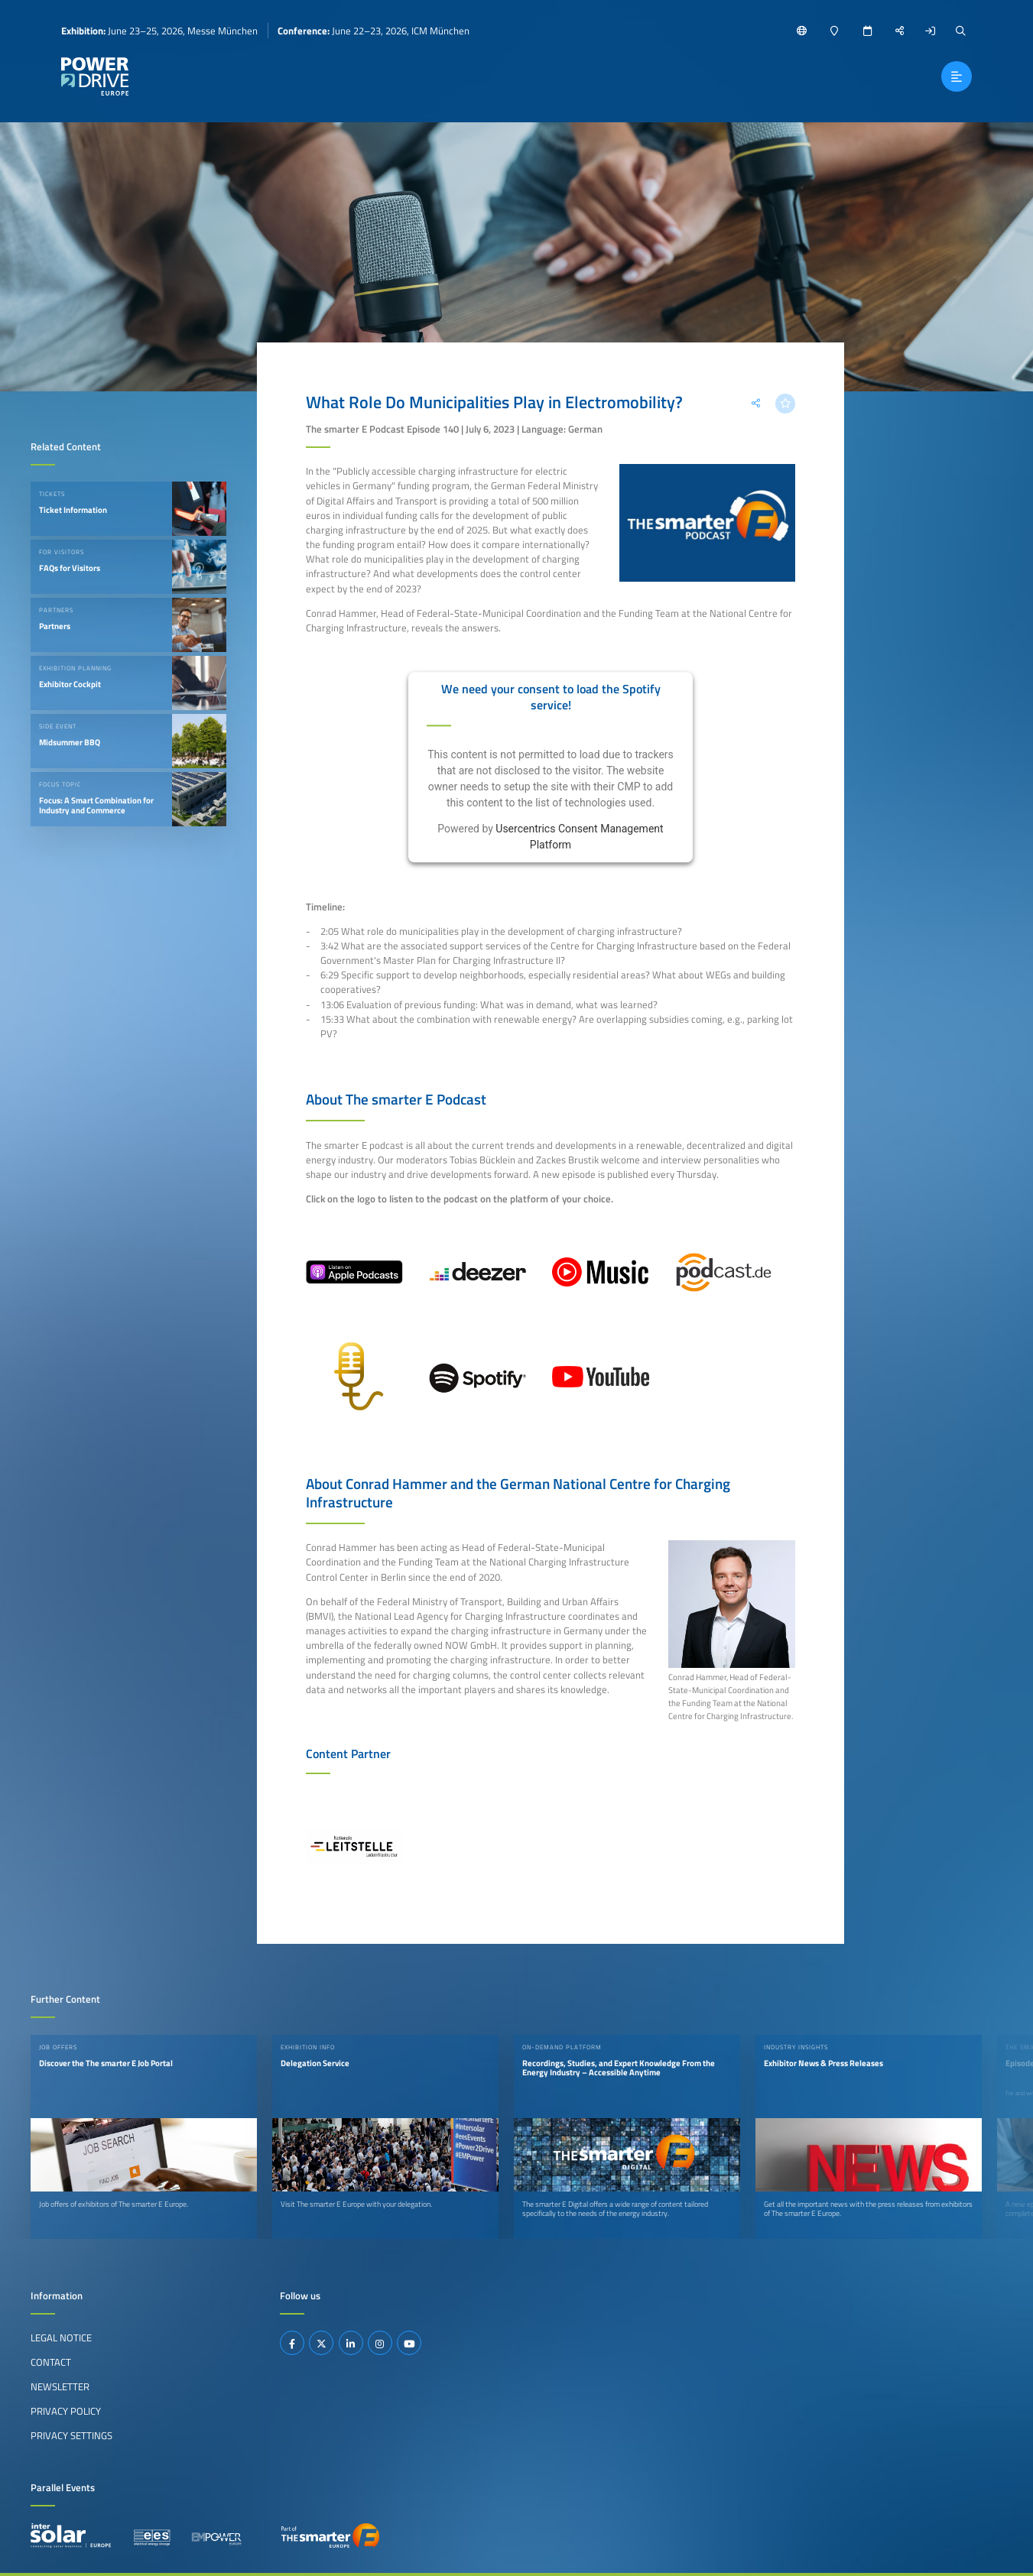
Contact (51, 2362)
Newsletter (60, 2386)
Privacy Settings (71, 2435)
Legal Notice (61, 2337)
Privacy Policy (66, 2411)
